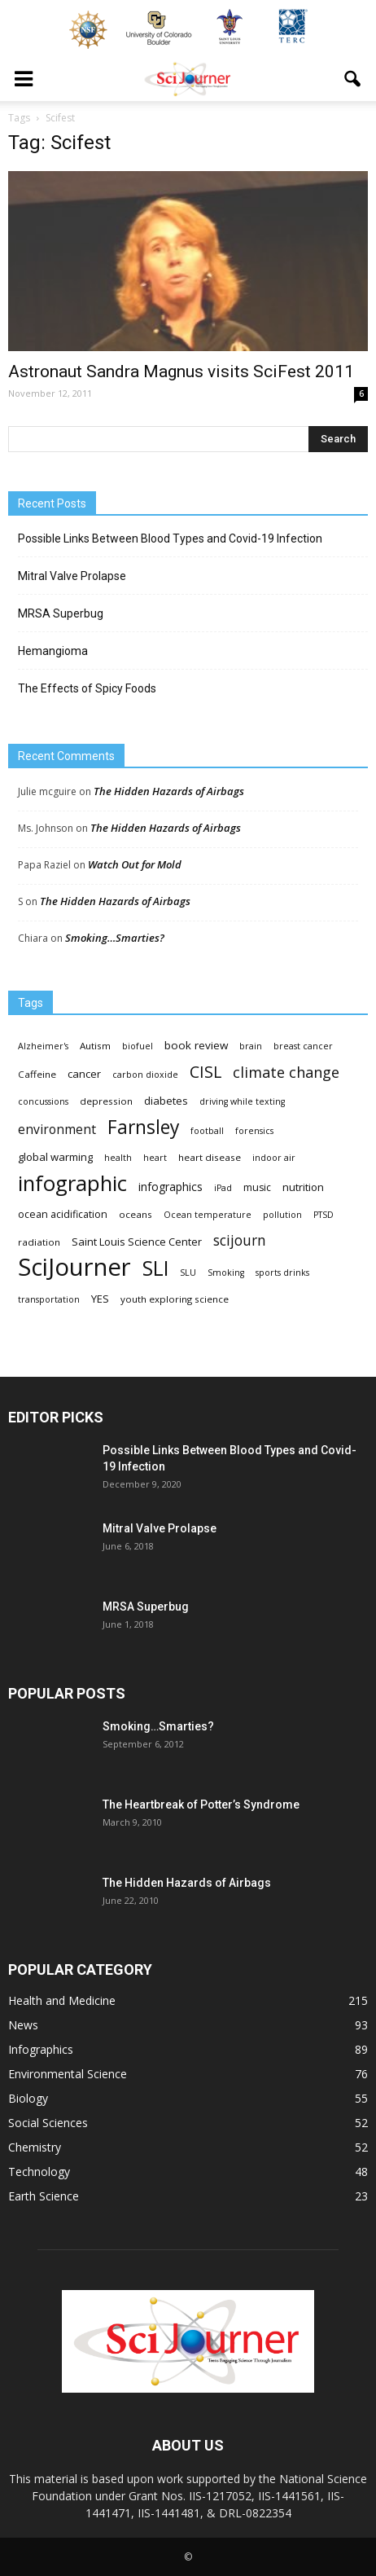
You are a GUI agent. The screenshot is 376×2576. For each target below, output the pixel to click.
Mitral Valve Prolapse (72, 575)
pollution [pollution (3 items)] (282, 1214)
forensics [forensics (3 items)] (254, 1130)
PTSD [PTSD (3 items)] (323, 1214)
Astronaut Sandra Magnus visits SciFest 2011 (181, 371)
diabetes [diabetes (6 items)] (166, 1100)
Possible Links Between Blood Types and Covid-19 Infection (170, 538)
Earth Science (43, 2196)
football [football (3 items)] (207, 1130)
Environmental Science (67, 2073)
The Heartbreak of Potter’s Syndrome (201, 1804)
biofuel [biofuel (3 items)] (137, 1046)
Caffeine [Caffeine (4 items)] (37, 1074)
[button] (353, 79)
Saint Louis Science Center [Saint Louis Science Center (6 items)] (137, 1241)
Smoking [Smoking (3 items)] (226, 1272)
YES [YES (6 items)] (100, 1298)
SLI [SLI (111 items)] (155, 1268)
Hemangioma (53, 650)
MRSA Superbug (60, 613)
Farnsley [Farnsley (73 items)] (143, 1127)
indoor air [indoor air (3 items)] (273, 1157)
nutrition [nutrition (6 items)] (303, 1187)
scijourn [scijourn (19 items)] (239, 1240)
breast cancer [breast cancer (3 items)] (303, 1046)
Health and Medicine (62, 2000)
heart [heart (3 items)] (155, 1157)
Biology (28, 2098)
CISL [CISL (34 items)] (205, 1071)
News (23, 2025)
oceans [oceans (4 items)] (135, 1214)
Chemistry (34, 2147)
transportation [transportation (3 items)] (49, 1299)
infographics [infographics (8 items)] (170, 1186)
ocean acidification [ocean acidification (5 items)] (62, 1214)
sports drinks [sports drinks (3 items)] (282, 1272)
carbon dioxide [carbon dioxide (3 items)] (145, 1074)
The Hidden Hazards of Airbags (169, 791)
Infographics (40, 2049)
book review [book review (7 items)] (196, 1045)
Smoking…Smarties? (114, 937)
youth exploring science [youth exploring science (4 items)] (174, 1299)
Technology (39, 2171)
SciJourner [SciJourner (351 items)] (74, 1267)
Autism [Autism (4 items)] (95, 1046)
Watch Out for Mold (134, 864)
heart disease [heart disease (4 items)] (209, 1157)
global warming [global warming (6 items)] (55, 1157)
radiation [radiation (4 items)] (39, 1242)
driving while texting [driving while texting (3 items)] (242, 1101)
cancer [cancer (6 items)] (84, 1073)
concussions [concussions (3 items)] (43, 1101)
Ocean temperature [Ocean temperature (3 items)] (207, 1214)
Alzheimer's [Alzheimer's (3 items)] (43, 1046)
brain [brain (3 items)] (250, 1046)
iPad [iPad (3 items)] (223, 1187)
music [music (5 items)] (257, 1187)
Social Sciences (48, 2122)
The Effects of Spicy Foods (87, 688)
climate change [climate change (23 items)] (286, 1072)
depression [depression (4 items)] (106, 1101)
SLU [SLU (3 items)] (188, 1272)
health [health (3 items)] (118, 1157)
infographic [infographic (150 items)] (72, 1183)
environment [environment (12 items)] (57, 1129)
